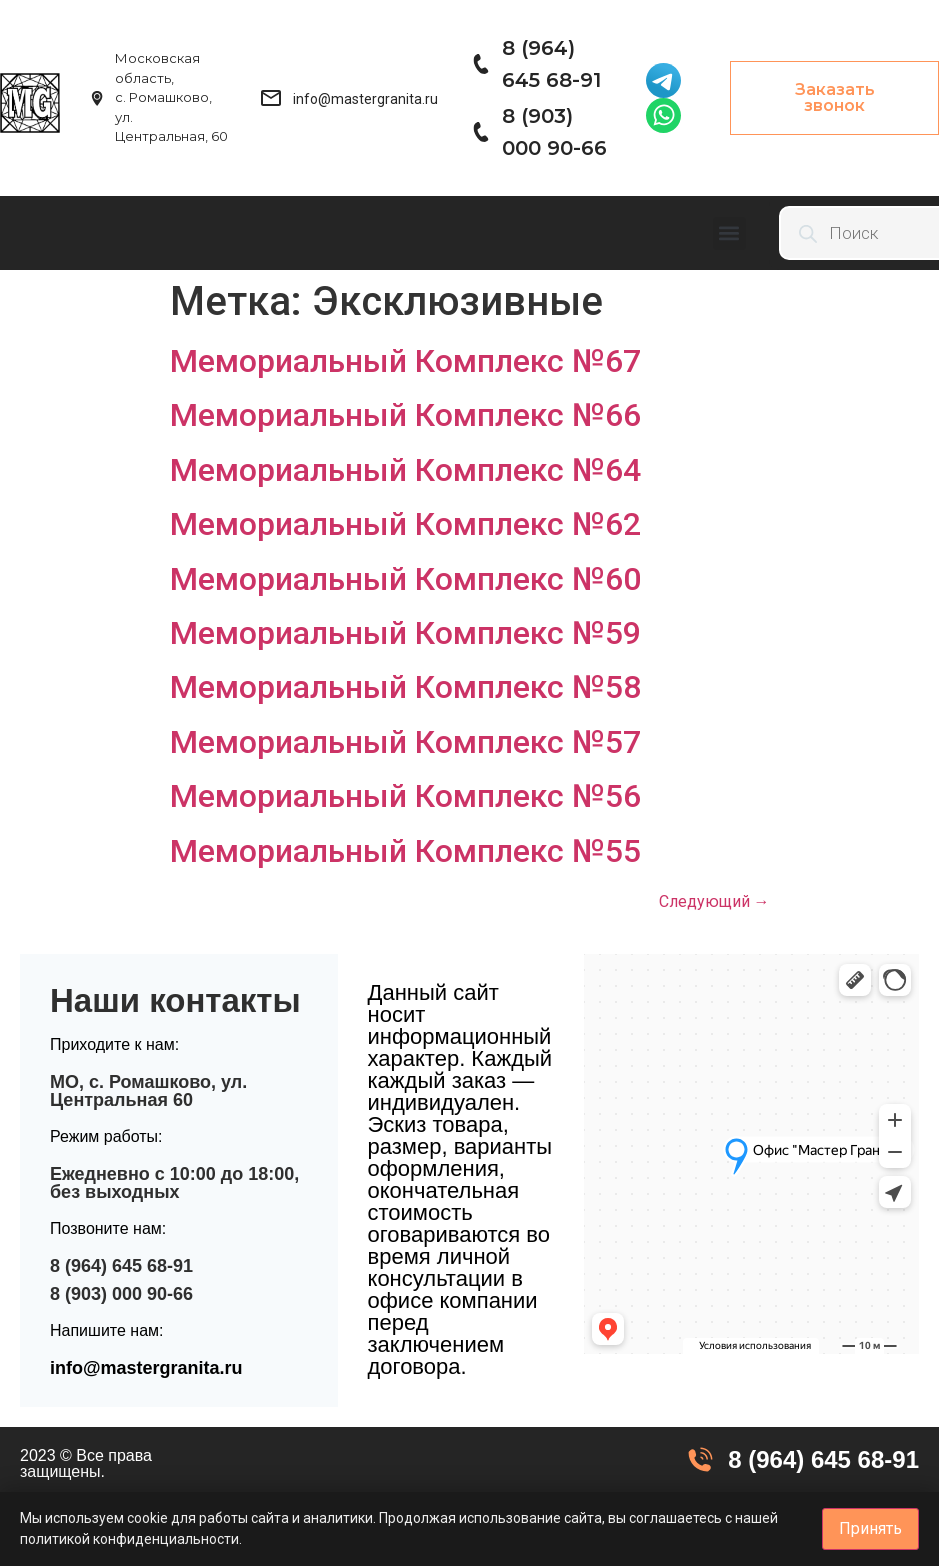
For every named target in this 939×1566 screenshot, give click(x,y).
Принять (870, 1528)
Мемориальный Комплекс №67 (405, 361)
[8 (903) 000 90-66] (480, 132)
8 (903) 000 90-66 (121, 1294)
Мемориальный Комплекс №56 (405, 796)
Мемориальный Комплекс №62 (405, 524)
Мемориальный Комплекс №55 (405, 851)
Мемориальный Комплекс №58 (405, 687)
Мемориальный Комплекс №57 (405, 742)
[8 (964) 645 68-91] (480, 64)
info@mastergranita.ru (146, 1368)
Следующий (714, 901)
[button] (729, 233)
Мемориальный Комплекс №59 (405, 633)
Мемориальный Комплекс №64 (405, 470)
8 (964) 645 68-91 (121, 1266)
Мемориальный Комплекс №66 (405, 415)
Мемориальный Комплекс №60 (405, 579)
